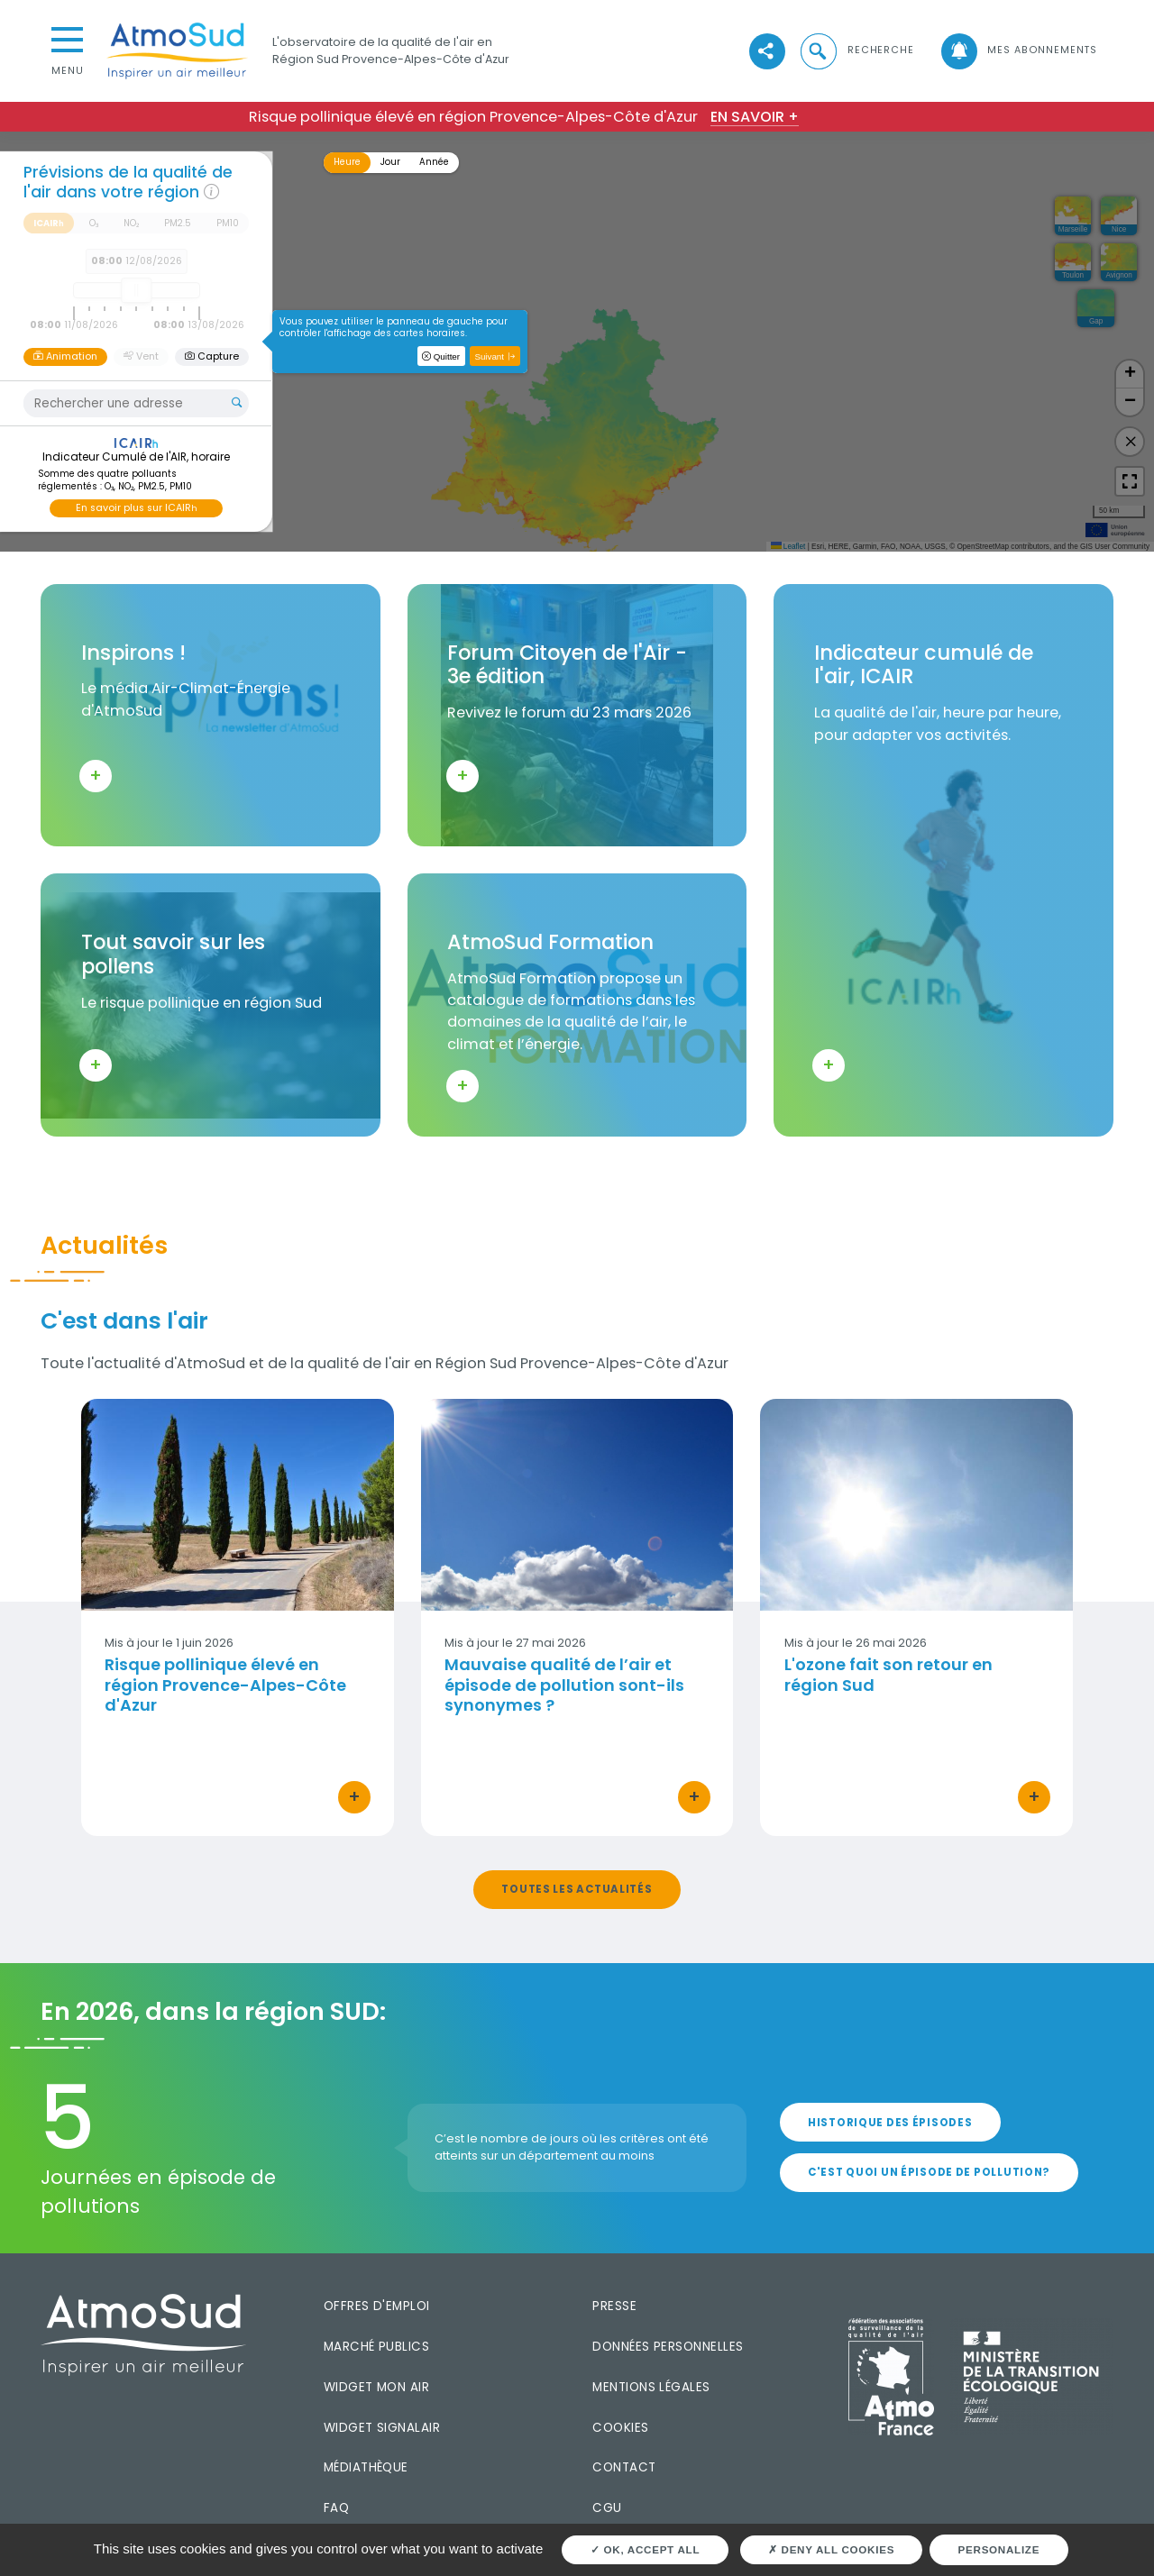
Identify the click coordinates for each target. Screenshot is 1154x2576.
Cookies (620, 2427)
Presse (614, 2306)
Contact (623, 2467)
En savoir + (754, 116)
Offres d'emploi (377, 2306)
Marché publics (376, 2346)
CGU (606, 2508)
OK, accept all (645, 2549)
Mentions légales (651, 2387)
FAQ (336, 2508)
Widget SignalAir (382, 2427)
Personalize (999, 2549)
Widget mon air (376, 2387)
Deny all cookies (831, 2549)
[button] (856, 50)
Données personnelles (667, 2346)
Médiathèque (366, 2467)
